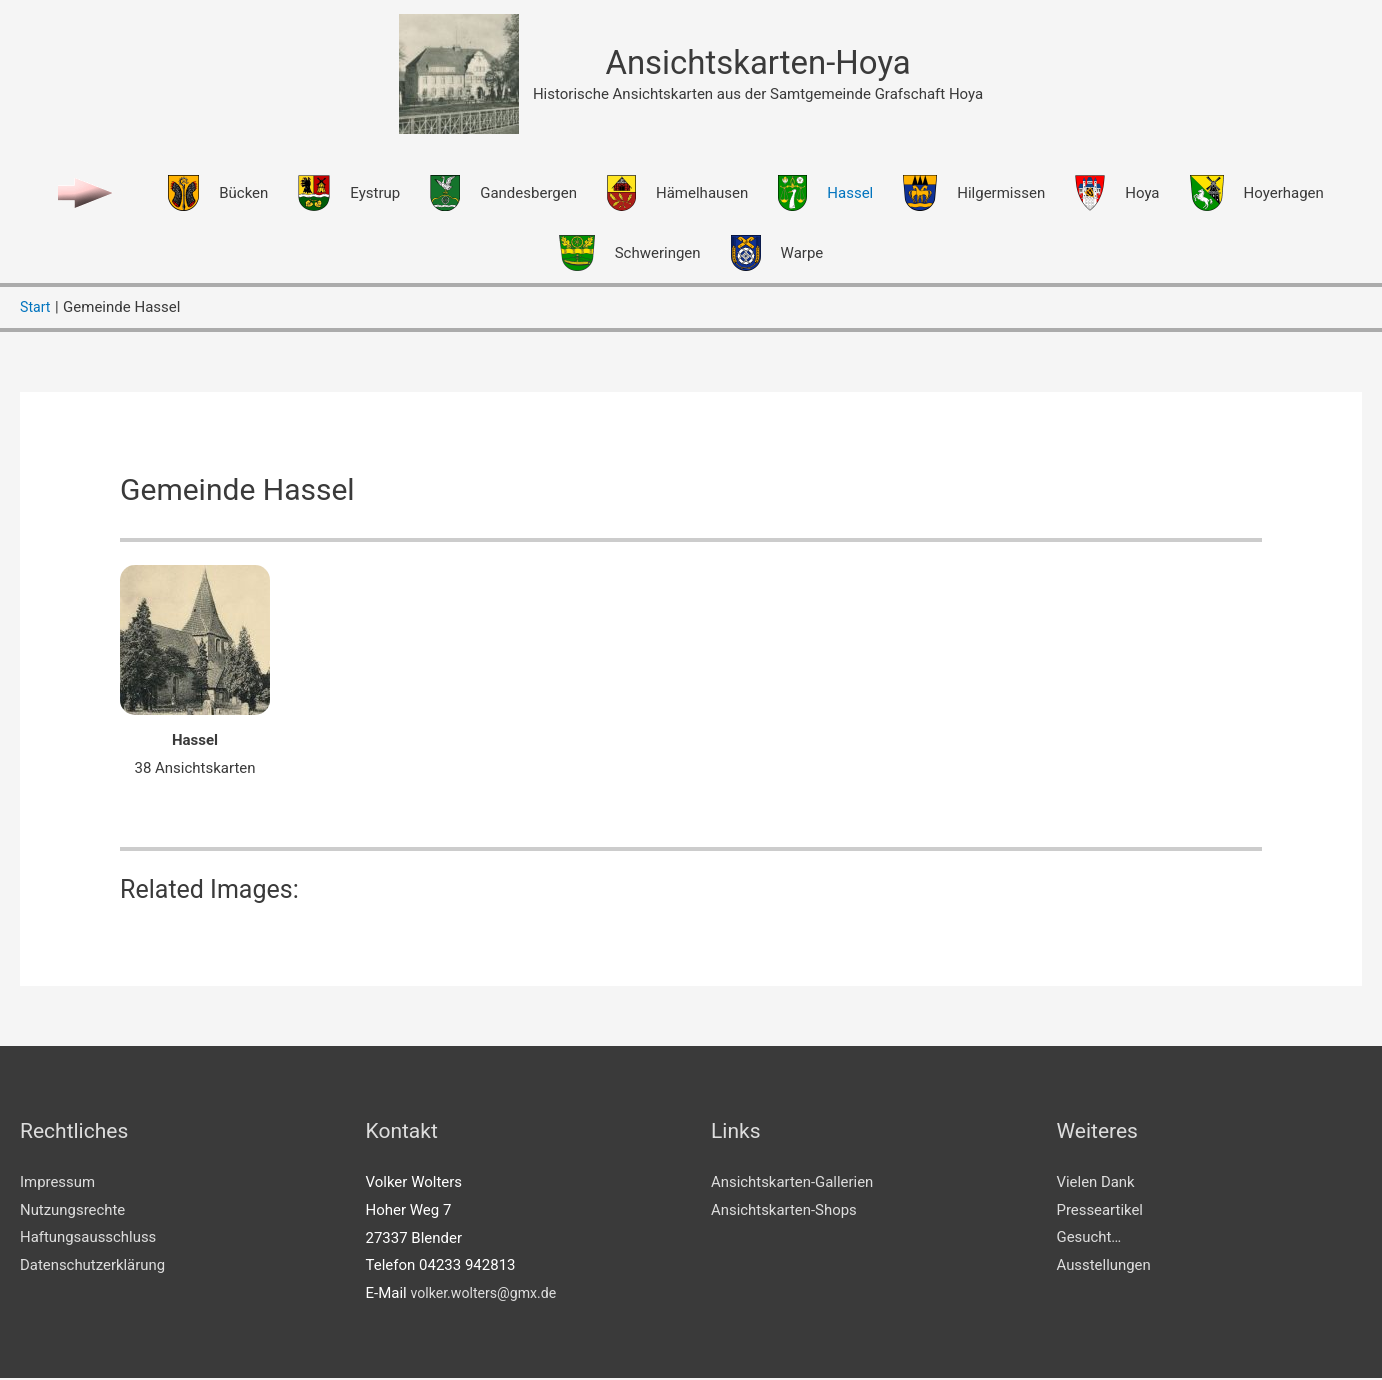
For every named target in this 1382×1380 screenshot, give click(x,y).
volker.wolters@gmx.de (487, 1295)
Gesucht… (1089, 1239)
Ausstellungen (1104, 1267)
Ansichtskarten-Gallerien (792, 1184)
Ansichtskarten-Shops (784, 1212)
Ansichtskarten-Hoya (758, 63)
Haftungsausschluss (88, 1239)
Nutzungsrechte (73, 1212)
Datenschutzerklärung (93, 1267)
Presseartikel (1100, 1212)
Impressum (57, 1184)
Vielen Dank (1096, 1184)
